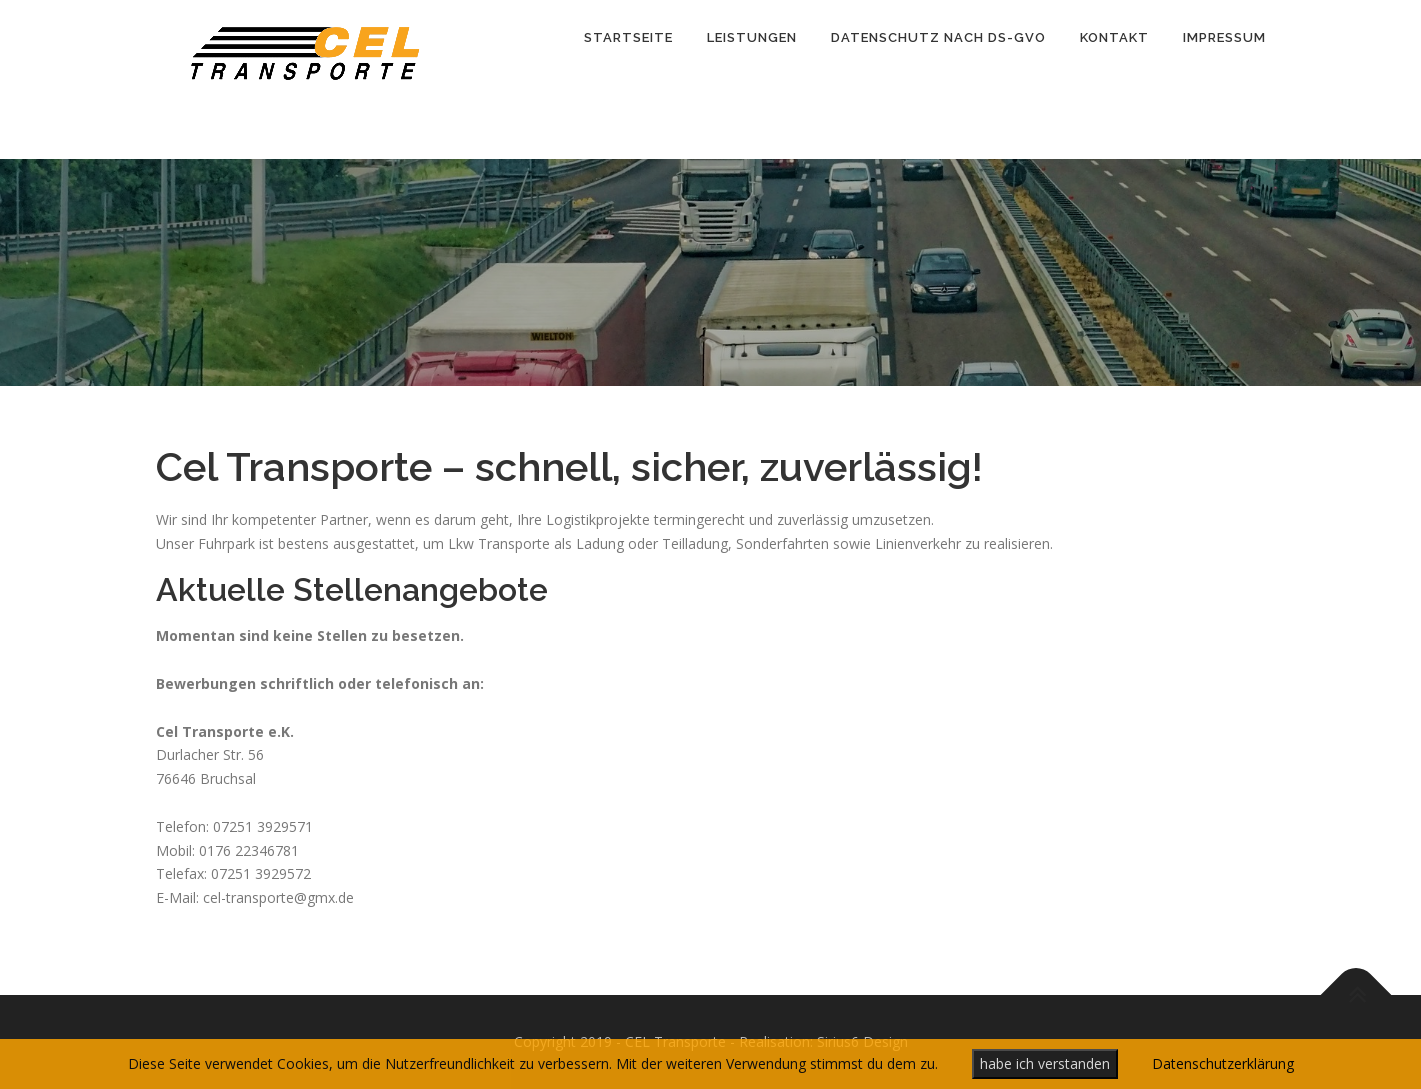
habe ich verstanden (1045, 1063)
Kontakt (1114, 37)
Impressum (1224, 37)
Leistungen (752, 37)
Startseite (628, 37)
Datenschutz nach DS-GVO (938, 37)
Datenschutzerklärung (1223, 1063)
